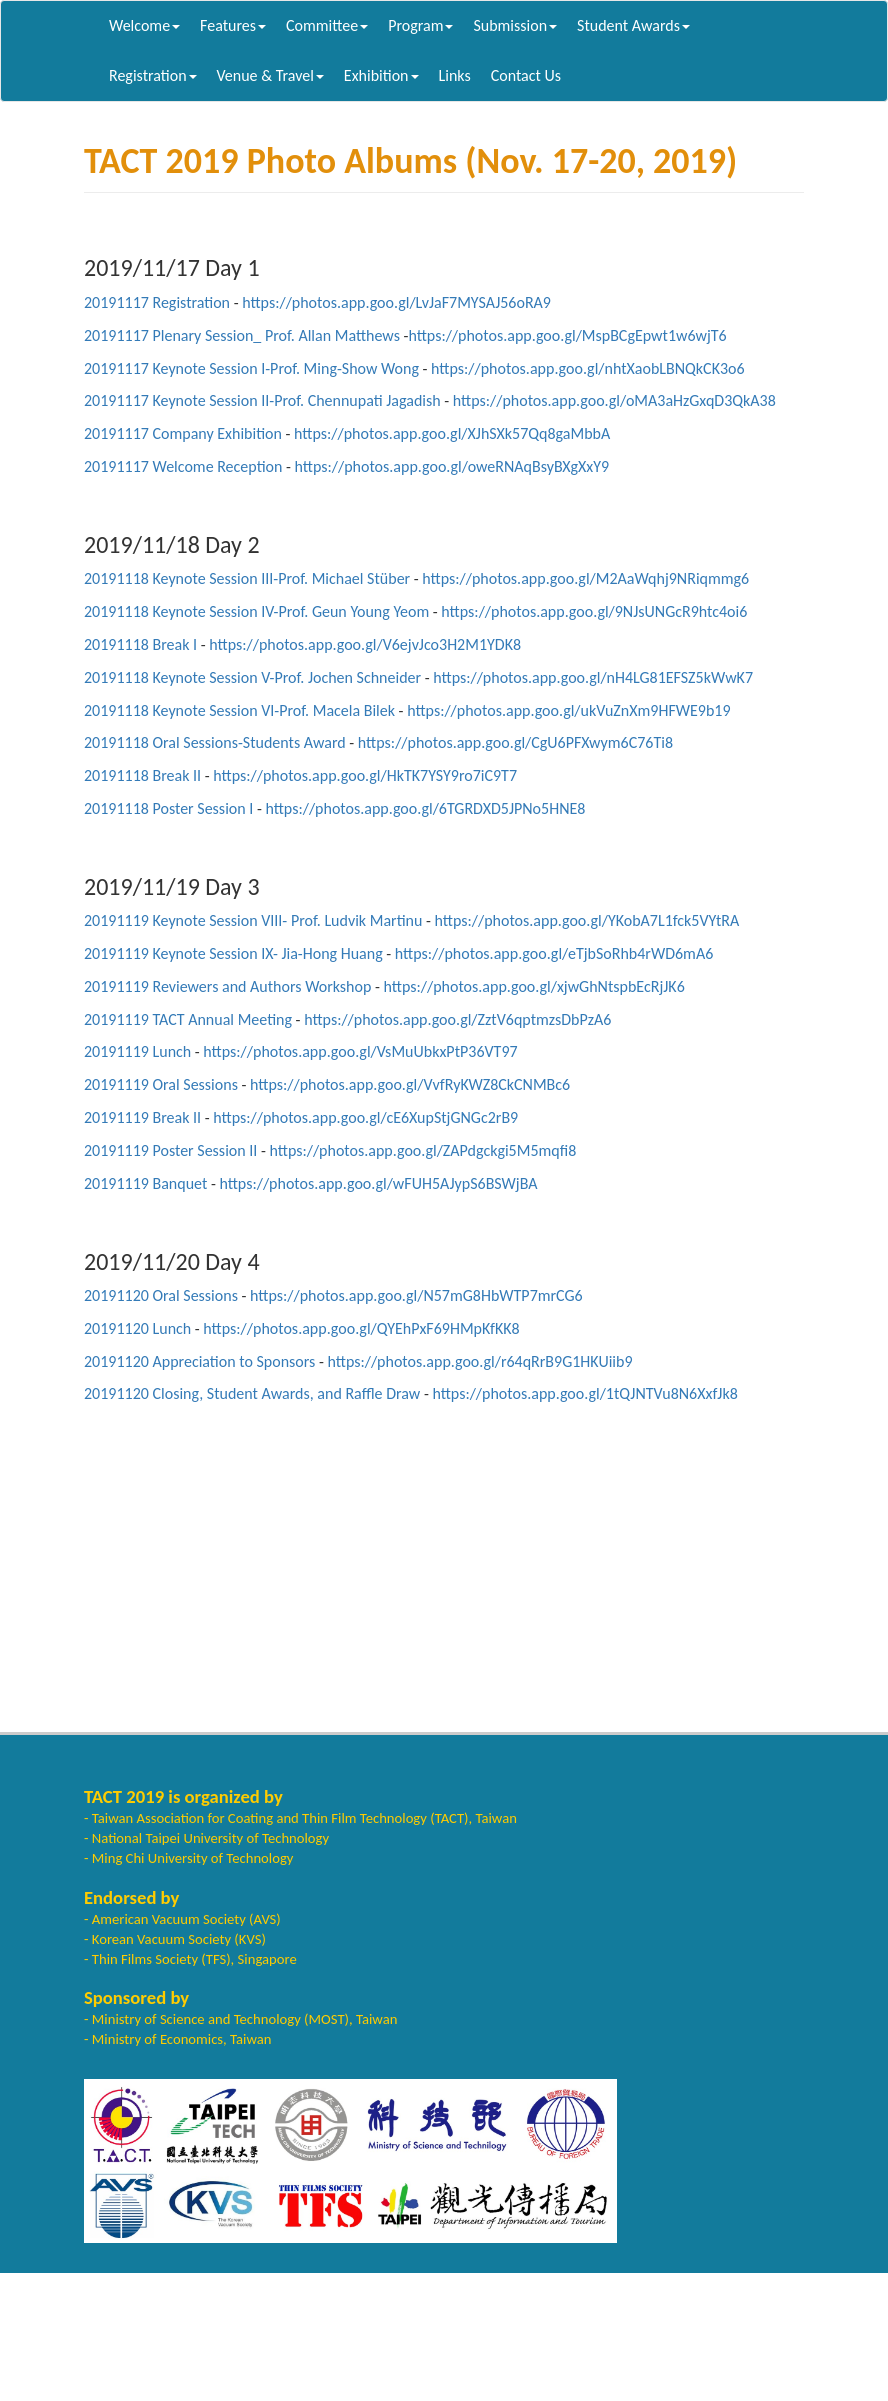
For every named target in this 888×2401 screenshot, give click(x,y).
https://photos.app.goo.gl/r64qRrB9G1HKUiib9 (479, 1361)
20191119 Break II (142, 1117)
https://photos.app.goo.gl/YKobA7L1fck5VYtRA (587, 920)
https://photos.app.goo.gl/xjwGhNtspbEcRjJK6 (534, 986)
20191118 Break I (140, 644)
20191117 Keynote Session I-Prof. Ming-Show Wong (251, 368)
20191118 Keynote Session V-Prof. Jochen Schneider (252, 677)
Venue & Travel (270, 75)
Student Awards (633, 25)
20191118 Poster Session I (168, 808)
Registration (153, 75)
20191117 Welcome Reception (183, 466)
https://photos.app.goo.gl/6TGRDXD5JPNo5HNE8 (425, 808)
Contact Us (526, 75)
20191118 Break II (142, 775)
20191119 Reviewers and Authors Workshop (227, 986)
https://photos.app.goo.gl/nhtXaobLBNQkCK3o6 (588, 368)
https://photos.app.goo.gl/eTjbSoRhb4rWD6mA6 (554, 953)
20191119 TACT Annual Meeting (188, 1019)
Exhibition (381, 75)
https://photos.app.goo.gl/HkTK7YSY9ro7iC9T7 (365, 775)
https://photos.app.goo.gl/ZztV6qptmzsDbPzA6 (457, 1019)
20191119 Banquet (145, 1183)
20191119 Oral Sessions (161, 1084)
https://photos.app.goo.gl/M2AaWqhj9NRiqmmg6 (585, 578)
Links (455, 75)
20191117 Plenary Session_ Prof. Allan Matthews (242, 335)
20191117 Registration (157, 302)
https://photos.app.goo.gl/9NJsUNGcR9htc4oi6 (594, 611)
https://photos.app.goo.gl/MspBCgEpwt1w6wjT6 (567, 335)
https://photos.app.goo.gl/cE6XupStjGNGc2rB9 (365, 1117)
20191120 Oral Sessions (161, 1295)
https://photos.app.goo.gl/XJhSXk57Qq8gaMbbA (452, 433)
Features (233, 25)
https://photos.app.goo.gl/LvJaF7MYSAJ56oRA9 (396, 302)
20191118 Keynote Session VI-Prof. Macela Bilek (239, 710)
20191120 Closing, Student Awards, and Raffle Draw (252, 1393)
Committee (327, 25)
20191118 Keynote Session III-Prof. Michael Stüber (247, 578)
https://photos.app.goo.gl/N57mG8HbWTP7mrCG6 (416, 1295)
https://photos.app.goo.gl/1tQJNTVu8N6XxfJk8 (584, 1393)
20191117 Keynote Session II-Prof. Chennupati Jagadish (262, 400)
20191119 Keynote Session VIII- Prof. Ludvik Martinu (253, 920)
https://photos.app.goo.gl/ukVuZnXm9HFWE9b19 (568, 710)
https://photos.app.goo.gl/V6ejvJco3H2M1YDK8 (365, 644)
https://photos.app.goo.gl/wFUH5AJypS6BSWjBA (378, 1183)
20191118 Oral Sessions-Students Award (215, 742)
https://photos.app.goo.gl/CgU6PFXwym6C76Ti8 (515, 742)
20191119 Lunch (137, 1051)
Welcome (144, 25)
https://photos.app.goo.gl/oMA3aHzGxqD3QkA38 (614, 400)
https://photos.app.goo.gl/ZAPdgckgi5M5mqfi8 (422, 1150)
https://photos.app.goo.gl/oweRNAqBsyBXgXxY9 (452, 466)
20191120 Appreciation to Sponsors (199, 1361)
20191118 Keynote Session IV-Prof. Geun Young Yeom (256, 611)
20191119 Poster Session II (170, 1150)
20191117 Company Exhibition (183, 433)
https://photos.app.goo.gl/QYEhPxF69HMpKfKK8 (361, 1328)
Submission (515, 25)
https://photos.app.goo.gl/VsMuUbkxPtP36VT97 (360, 1051)
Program (420, 25)
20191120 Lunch (137, 1328)
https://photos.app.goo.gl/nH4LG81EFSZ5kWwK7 (593, 677)
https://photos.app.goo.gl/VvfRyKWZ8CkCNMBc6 (410, 1084)
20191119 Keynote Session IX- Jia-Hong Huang (233, 953)
